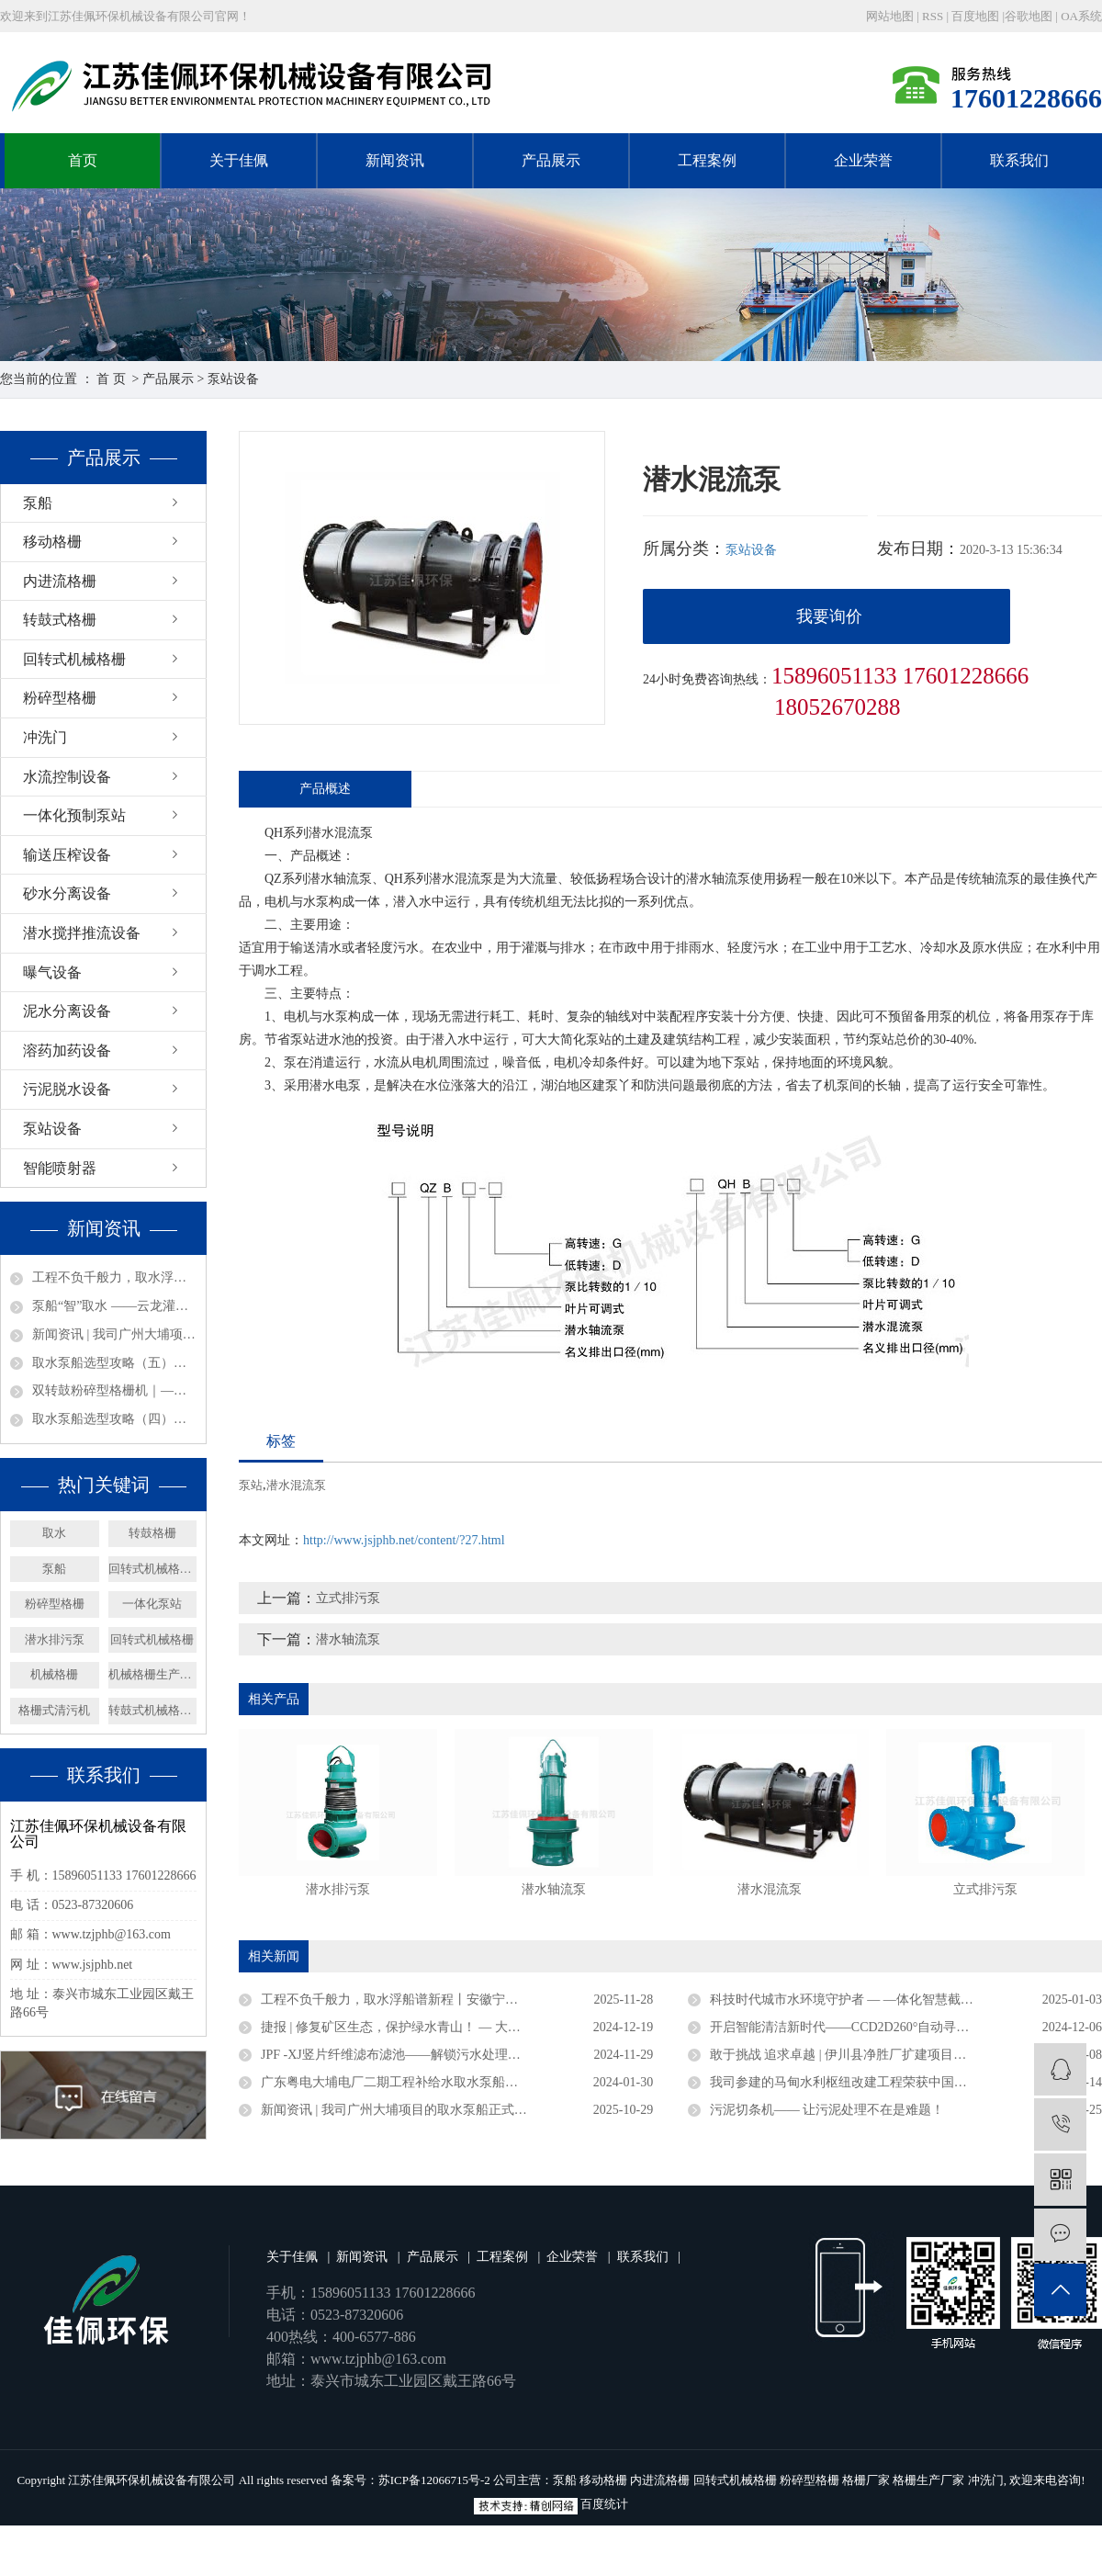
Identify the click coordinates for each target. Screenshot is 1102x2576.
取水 (54, 1533)
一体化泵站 (152, 1603)
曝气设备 (52, 972)
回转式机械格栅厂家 (152, 1569)
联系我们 (1019, 160)
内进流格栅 (59, 581)
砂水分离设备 (67, 893)
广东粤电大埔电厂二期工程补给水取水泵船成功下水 (409, 2082)
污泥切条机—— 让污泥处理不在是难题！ (827, 2110)
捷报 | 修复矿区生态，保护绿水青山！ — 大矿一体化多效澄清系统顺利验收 (457, 2027)
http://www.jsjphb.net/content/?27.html (404, 1540)
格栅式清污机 (54, 1710)
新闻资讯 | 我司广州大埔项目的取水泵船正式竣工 (114, 1334)
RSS (932, 16)
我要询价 (829, 616)
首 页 (111, 379)
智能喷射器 (59, 1168)
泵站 (251, 1485)
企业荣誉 (863, 160)
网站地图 (891, 16)
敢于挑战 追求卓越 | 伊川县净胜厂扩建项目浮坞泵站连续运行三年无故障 (906, 2055)
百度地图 (975, 16)
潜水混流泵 (296, 1485)
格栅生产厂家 (928, 2480)
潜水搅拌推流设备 (82, 933)
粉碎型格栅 (59, 698)
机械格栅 (54, 1674)
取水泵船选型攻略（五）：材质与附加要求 (114, 1363)
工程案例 (707, 160)
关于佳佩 (238, 160)
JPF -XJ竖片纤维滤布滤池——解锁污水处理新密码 (403, 2055)
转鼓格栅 (152, 1533)
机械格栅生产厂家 (152, 1674)
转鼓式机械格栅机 (152, 1710)
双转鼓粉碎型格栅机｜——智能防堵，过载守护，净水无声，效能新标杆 (114, 1390)
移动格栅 (52, 541)
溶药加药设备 (67, 1050)
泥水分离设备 (67, 1011)
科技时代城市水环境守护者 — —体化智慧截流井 (848, 1999)
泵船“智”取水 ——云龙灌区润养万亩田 (114, 1306)
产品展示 (551, 160)
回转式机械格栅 (74, 659)
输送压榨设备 (67, 855)
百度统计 (604, 2504)
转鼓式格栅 (59, 619)
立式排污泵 (348, 1598)
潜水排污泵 (54, 1639)
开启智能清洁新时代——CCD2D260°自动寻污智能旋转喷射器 (885, 2027)
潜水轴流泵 (348, 1639)
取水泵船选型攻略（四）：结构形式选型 (114, 1419)
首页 (82, 160)
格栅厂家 (866, 2480)
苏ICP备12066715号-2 (434, 2480)
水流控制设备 (67, 777)
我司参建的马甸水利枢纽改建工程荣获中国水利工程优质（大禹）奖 (903, 2082)
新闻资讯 (394, 160)
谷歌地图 (1028, 16)
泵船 (37, 503)
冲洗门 (45, 737)
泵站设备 (233, 379)
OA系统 (1081, 16)
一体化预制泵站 (74, 815)
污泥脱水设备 (67, 1089)
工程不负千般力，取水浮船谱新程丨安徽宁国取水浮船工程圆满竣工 (114, 1277)
